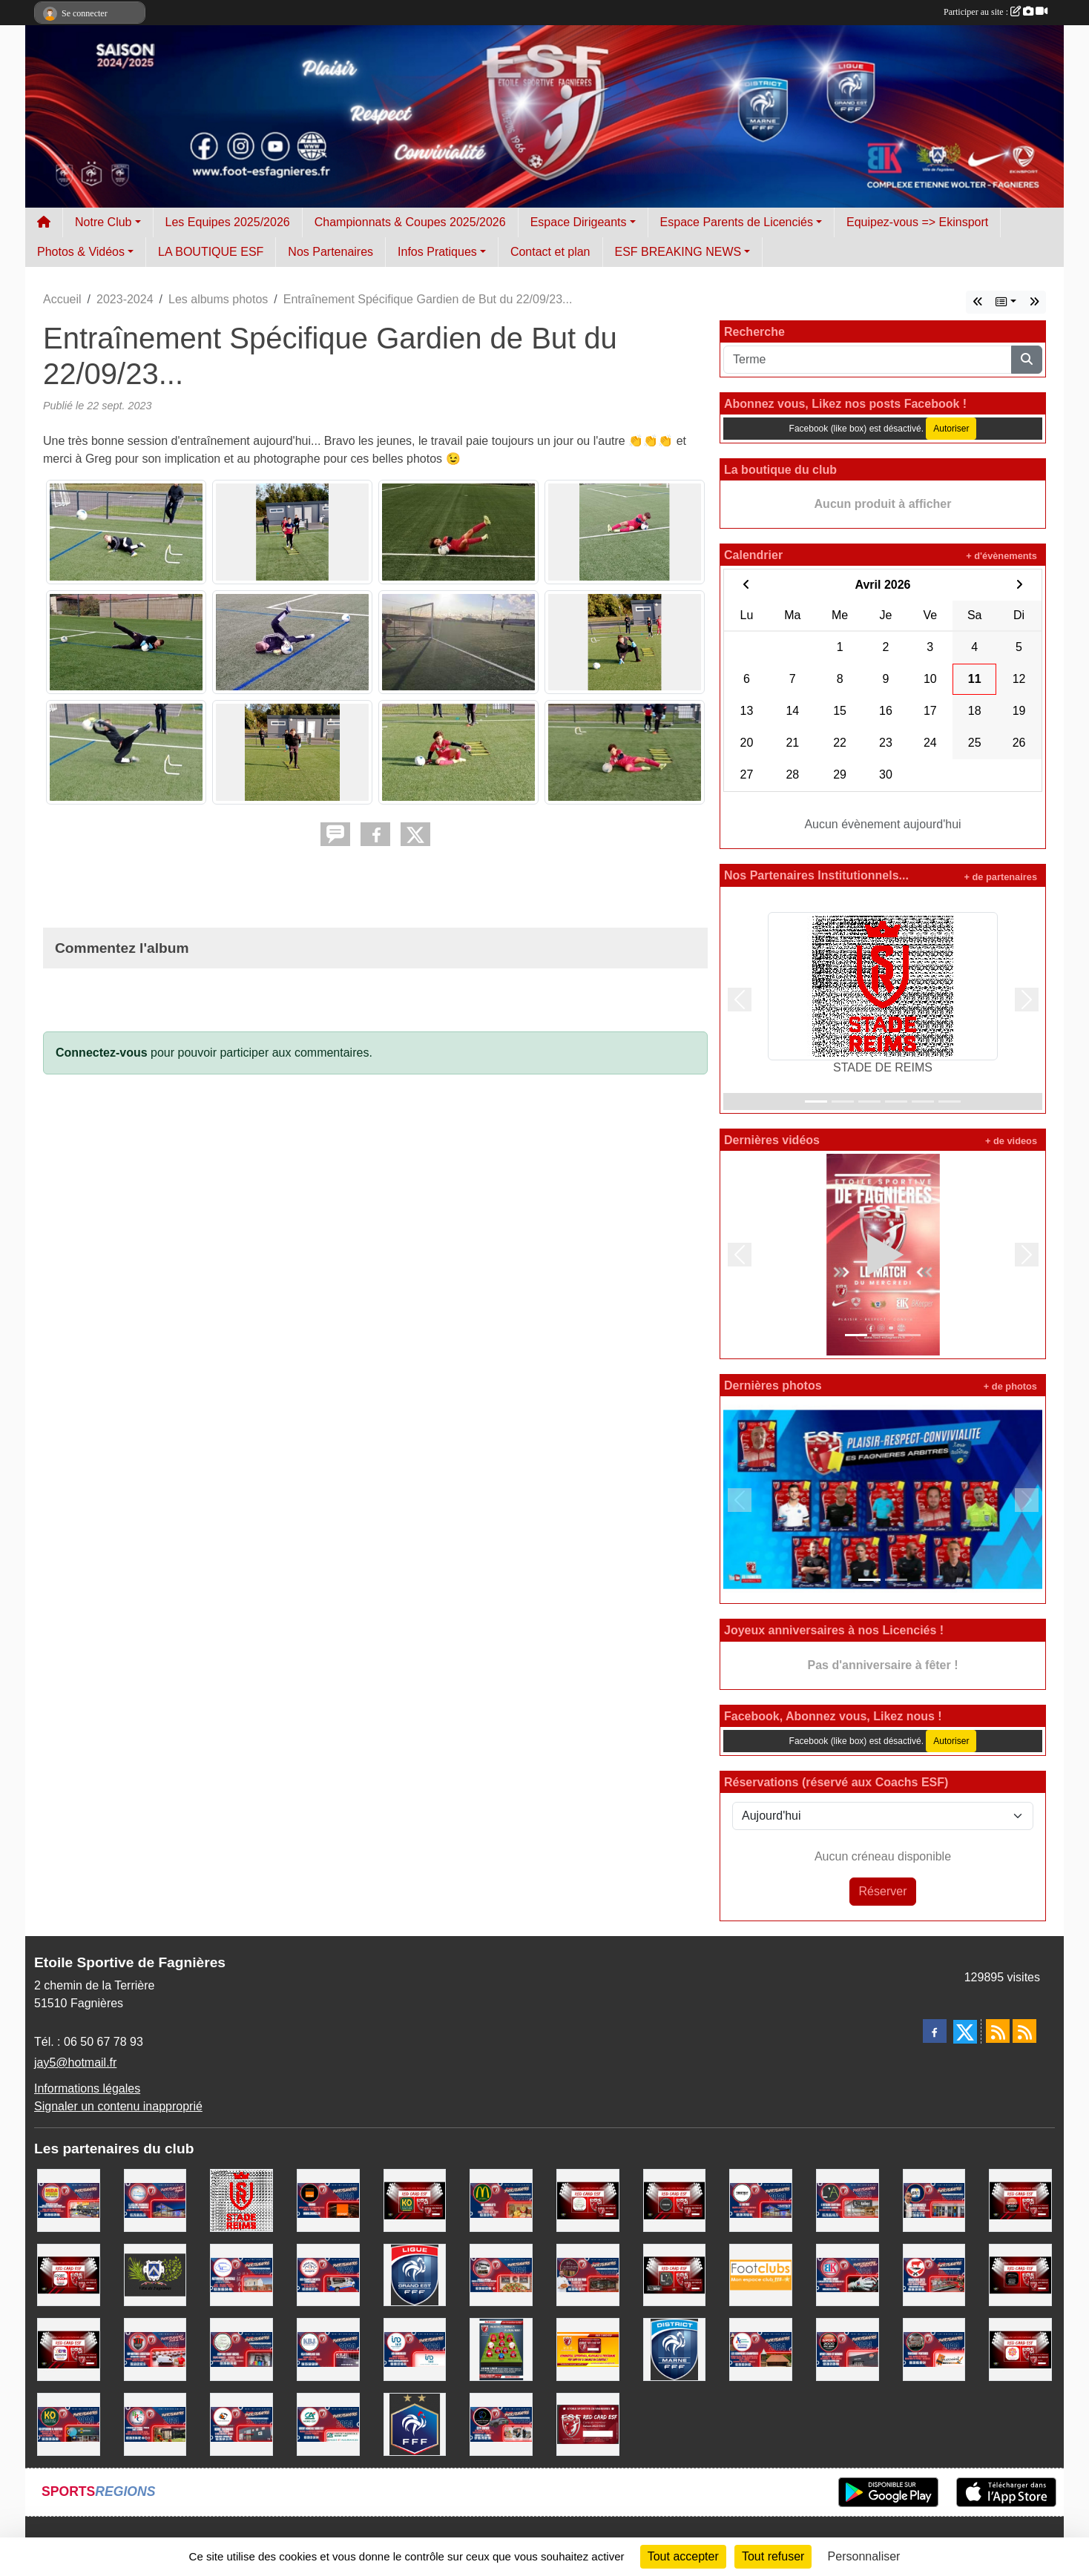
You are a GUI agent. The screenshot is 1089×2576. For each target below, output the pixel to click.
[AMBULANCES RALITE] (328, 2274)
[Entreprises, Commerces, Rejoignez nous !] (501, 2348)
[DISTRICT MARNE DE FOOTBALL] (674, 2348)
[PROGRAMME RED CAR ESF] (587, 2348)
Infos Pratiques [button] (437, 251)
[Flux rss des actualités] (998, 2031)
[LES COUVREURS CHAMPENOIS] (760, 2348)
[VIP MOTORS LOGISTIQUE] (155, 2348)
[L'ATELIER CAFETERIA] (847, 2199)
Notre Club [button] (103, 222)
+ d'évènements (1001, 555)
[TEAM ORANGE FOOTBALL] (328, 2199)
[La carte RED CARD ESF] (587, 2423)
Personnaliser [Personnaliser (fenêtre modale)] (864, 2556)
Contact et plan (550, 251)
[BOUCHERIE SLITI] (934, 2274)
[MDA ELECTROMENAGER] (68, 2199)
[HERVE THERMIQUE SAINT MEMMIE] (241, 2423)
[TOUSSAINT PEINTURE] (934, 2348)
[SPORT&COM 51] (68, 2274)
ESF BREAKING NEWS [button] (678, 251)
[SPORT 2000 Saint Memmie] (847, 2348)
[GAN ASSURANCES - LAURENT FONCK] (934, 2199)
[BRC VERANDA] (155, 2423)
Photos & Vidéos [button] (81, 251)
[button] (739, 1000)
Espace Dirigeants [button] (578, 222)
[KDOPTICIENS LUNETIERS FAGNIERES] (415, 2199)
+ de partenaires (1000, 876)
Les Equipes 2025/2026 (227, 222)
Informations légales (87, 2088)
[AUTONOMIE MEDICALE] (241, 2274)
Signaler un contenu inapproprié (118, 2106)
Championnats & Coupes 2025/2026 (410, 222)
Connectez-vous (102, 1052)
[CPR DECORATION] (68, 2348)
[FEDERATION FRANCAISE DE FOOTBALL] (415, 2423)
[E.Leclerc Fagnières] (155, 2199)
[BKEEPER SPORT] (847, 2274)
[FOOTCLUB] (760, 2274)
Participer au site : (995, 12)
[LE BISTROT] (760, 2199)
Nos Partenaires (330, 251)
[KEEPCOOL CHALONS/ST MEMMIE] (674, 2199)
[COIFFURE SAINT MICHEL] (241, 2348)
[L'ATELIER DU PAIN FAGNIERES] (587, 2274)
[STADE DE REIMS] (241, 2199)
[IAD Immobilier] (415, 2348)
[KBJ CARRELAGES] (328, 2348)
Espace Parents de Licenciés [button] (736, 222)
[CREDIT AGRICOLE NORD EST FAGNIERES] (328, 2423)
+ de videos (1011, 1140)
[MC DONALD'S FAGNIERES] (501, 2199)
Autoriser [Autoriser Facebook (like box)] (951, 428)
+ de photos (1010, 1386)
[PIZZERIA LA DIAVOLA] (501, 2274)
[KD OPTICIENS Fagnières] (68, 2423)
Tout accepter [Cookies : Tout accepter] (683, 2556)
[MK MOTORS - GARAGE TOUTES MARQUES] (1020, 2274)
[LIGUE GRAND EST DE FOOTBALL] (415, 2274)
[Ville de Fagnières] (155, 2274)
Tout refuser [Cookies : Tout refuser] (773, 2556)
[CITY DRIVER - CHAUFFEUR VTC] (501, 2423)
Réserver (883, 1891)
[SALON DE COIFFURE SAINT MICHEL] (587, 2199)
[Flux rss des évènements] (1024, 2031)
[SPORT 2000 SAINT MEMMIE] (1020, 2199)
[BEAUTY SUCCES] (1020, 2348)
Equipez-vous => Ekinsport (917, 222)
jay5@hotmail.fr (75, 2062)
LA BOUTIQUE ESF (210, 251)
